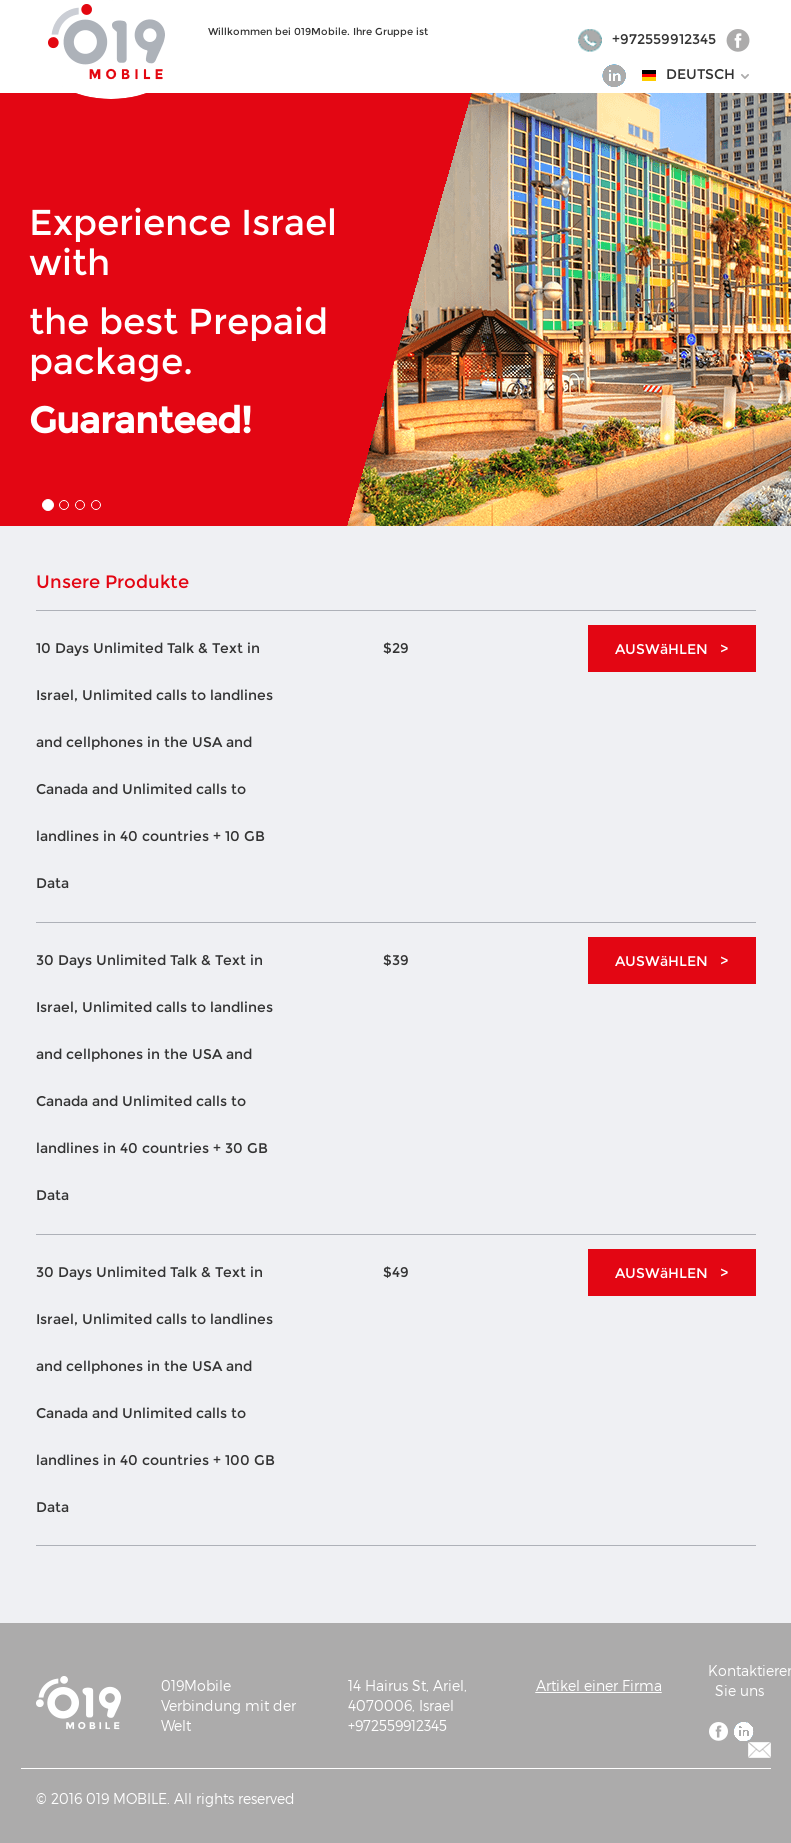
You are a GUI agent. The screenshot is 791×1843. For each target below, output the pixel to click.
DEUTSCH (708, 74)
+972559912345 (648, 39)
